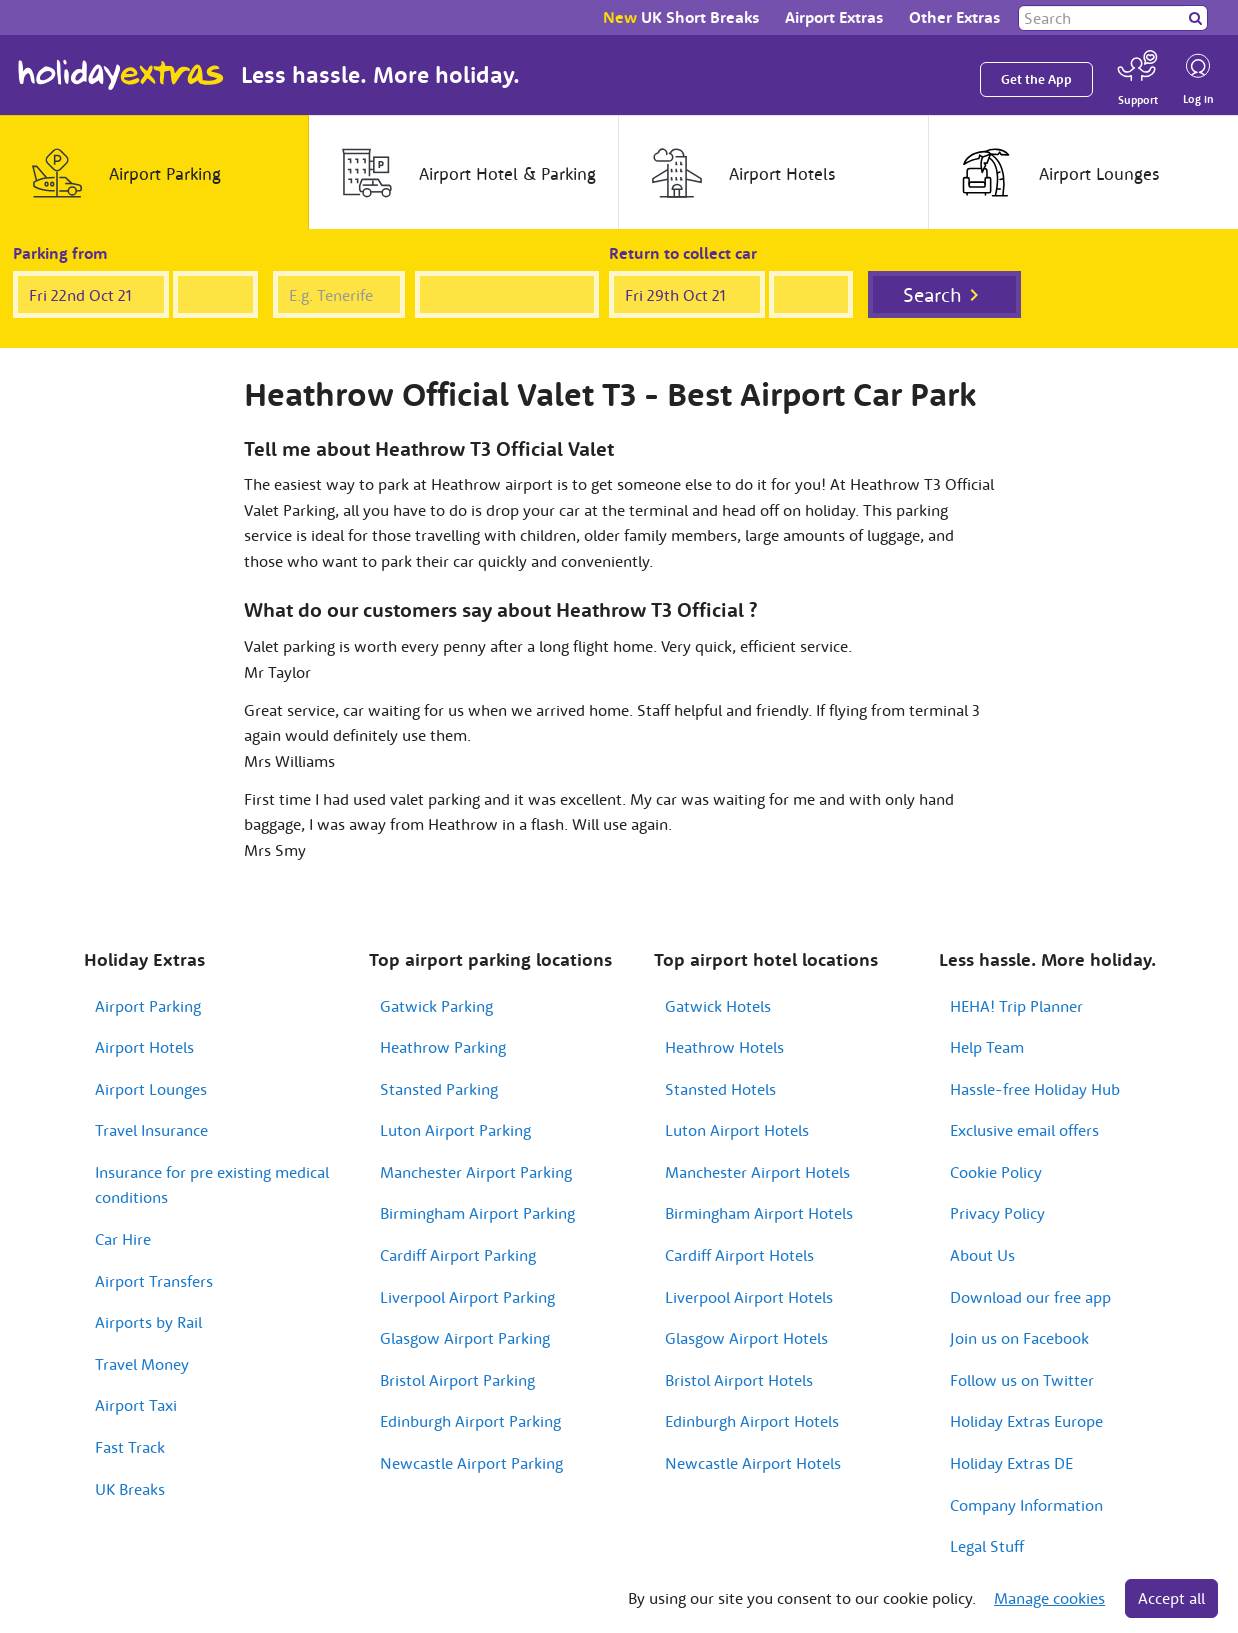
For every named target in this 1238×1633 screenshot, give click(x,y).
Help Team (987, 1047)
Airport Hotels (144, 1047)
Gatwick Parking (436, 1006)
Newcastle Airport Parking (471, 1463)
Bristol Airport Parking (457, 1380)
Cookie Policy (996, 1172)
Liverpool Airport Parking (467, 1297)
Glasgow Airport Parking (465, 1338)
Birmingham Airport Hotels (759, 1213)
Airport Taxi (136, 1405)
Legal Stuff (987, 1546)
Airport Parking (148, 1006)
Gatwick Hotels (718, 1006)
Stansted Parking (439, 1089)
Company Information (1026, 1505)
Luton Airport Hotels (737, 1130)
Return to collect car (683, 253)
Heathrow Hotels (724, 1047)
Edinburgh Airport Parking (470, 1421)
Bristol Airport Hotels (739, 1380)
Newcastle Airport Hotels (753, 1463)
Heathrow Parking (443, 1047)
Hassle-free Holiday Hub (1035, 1089)
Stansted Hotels (720, 1089)
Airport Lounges (151, 1089)
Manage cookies (1049, 1598)
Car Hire (123, 1239)
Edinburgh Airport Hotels (752, 1421)
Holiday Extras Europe (1026, 1421)
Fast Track (130, 1447)
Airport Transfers (154, 1281)
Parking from (60, 253)
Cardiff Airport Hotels (739, 1255)
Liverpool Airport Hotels (749, 1297)
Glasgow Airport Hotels (746, 1338)
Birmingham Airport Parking (477, 1213)
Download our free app (1030, 1297)
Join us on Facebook (1019, 1338)
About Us (982, 1255)
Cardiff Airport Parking (458, 1255)
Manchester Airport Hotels (757, 1172)
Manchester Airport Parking (476, 1172)
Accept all (1171, 1598)
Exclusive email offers (1024, 1130)
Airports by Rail (148, 1322)
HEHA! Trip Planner (1016, 1006)
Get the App (1036, 79)
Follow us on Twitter (1022, 1380)
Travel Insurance (151, 1130)
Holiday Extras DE (1011, 1463)
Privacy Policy (997, 1213)
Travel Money (142, 1364)
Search (932, 294)
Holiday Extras (121, 75)
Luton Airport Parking (455, 1130)
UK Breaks (130, 1489)
